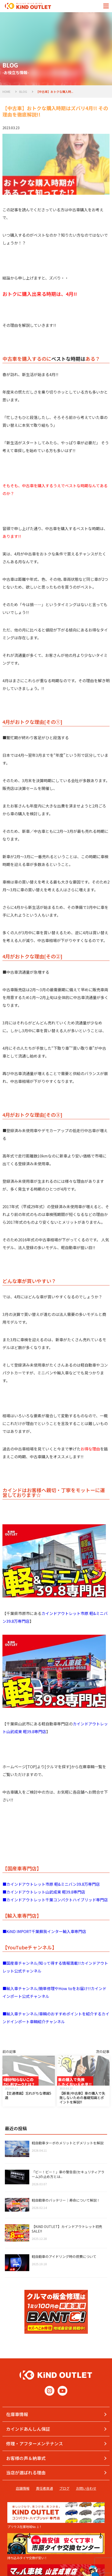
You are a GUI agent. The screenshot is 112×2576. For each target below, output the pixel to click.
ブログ (64, 2488)
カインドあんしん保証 (28, 2429)
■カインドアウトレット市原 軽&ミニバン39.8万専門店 (51, 1884)
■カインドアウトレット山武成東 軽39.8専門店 (43, 1892)
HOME (6, 91)
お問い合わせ (86, 2488)
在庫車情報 (17, 2414)
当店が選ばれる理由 (26, 2472)
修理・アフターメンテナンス (34, 2443)
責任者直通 (44, 2488)
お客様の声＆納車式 (26, 2458)
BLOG (23, 91)
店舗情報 (23, 2488)
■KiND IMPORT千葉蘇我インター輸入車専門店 (44, 1931)
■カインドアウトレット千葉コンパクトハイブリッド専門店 (55, 1900)
